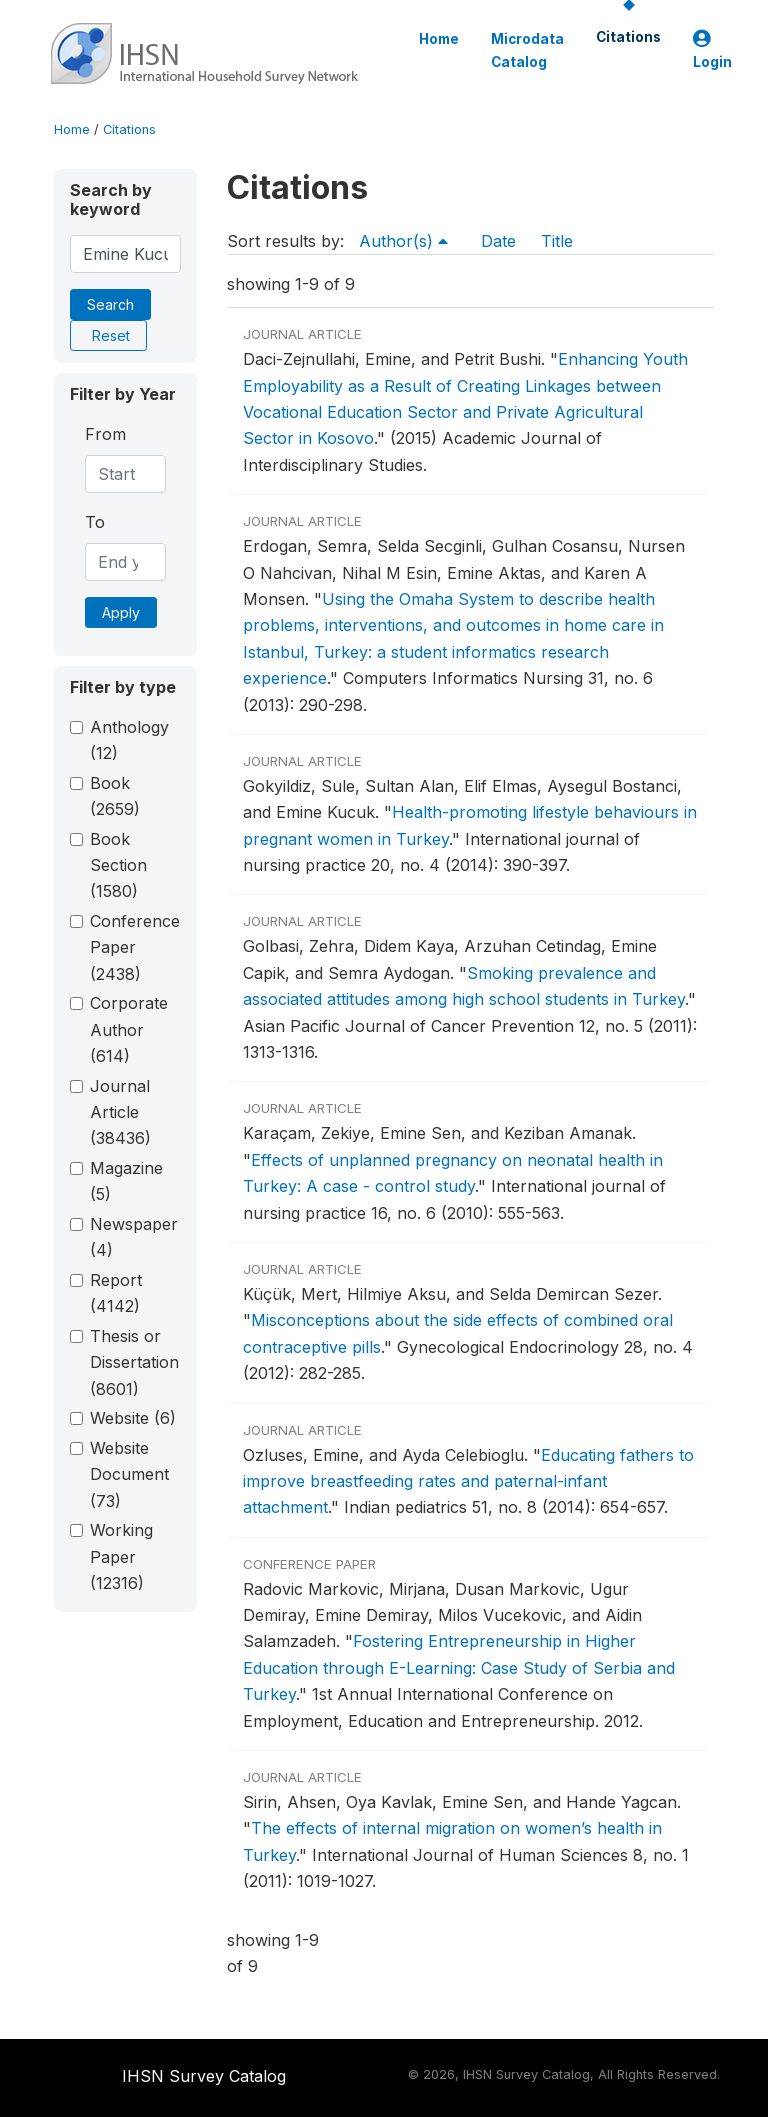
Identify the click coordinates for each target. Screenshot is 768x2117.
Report (116, 1293)
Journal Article (120, 1112)
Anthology (129, 740)
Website (133, 1418)
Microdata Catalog (527, 50)
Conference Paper (135, 947)
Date (498, 241)
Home (439, 39)
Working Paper (121, 1556)
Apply (121, 612)
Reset (111, 335)
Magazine (126, 1181)
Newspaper (134, 1237)
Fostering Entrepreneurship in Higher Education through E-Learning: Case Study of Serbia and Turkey (459, 1667)
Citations (628, 37)
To (95, 522)
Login (712, 50)
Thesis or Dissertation (134, 1362)
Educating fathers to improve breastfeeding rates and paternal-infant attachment (468, 1481)
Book (115, 796)
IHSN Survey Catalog (204, 2076)
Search (110, 304)
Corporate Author (129, 1029)
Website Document (129, 1474)
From (105, 434)
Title (557, 241)
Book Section (118, 865)
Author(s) (403, 241)
